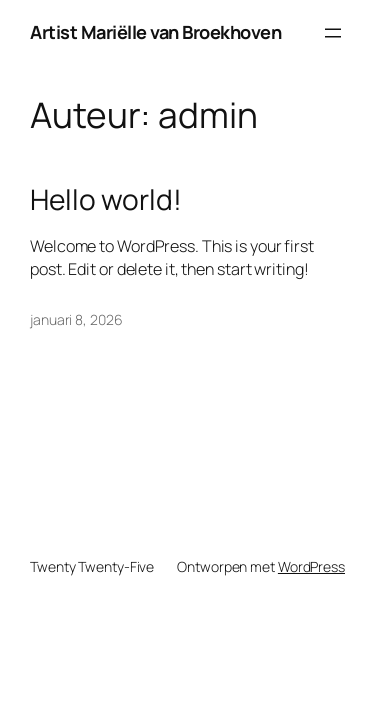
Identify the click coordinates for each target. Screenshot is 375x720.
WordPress (311, 566)
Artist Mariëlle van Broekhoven (155, 32)
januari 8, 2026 (76, 319)
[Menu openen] (333, 33)
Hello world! (106, 200)
